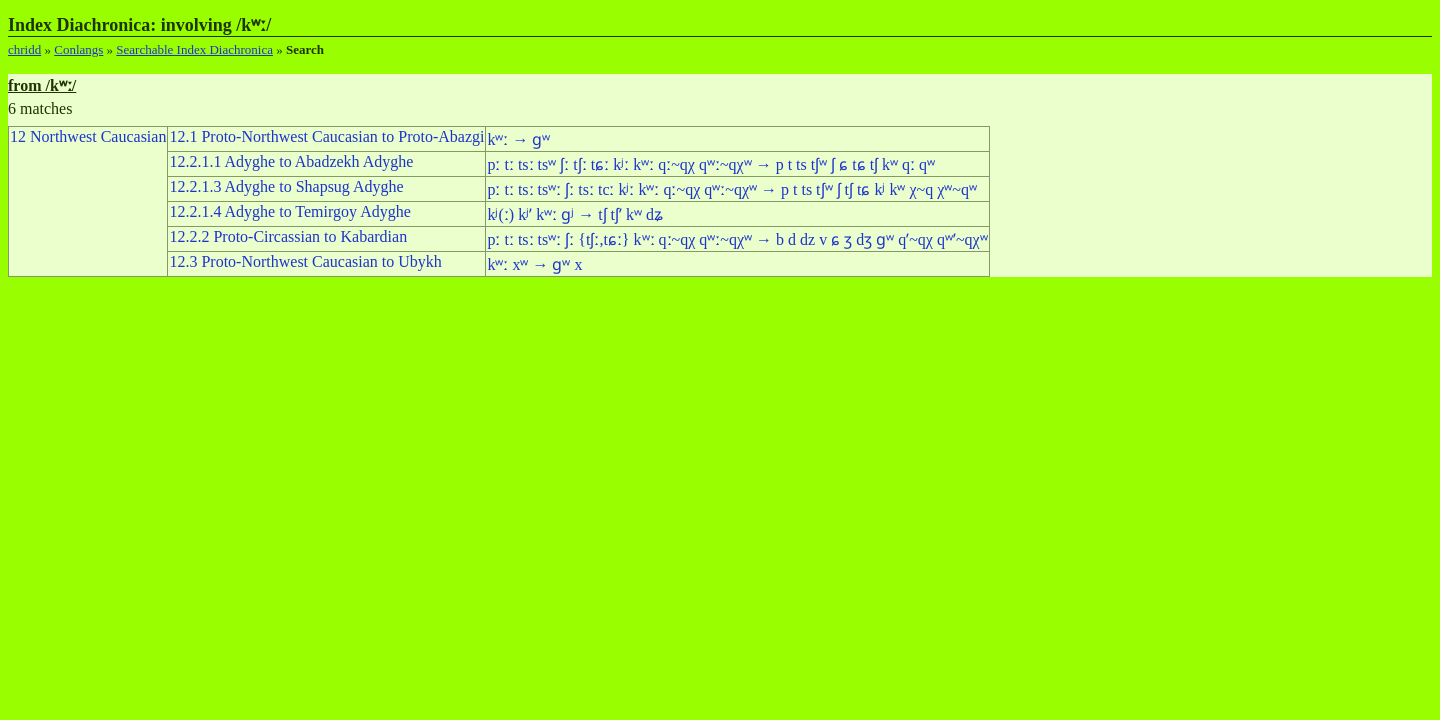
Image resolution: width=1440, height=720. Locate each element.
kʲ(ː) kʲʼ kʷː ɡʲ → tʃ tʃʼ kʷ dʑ (575, 214)
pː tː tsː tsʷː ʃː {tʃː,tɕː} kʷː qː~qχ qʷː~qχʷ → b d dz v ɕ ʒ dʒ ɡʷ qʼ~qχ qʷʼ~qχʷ (737, 239)
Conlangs (78, 49)
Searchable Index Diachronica (194, 49)
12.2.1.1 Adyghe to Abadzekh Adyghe (291, 161)
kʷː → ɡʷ (518, 139)
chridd (24, 49)
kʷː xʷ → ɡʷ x (534, 264)
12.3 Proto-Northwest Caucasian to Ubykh (305, 261)
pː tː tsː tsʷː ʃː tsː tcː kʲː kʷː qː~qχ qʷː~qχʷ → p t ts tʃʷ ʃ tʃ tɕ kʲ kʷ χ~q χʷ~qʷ (732, 189)
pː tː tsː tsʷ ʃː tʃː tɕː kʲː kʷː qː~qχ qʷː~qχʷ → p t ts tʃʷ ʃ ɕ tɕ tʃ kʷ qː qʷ (711, 164)
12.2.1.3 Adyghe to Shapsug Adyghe (286, 186)
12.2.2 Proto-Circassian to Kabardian (288, 236)
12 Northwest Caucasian (88, 136)
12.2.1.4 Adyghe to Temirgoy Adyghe (289, 211)
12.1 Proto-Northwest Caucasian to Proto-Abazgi (326, 136)
